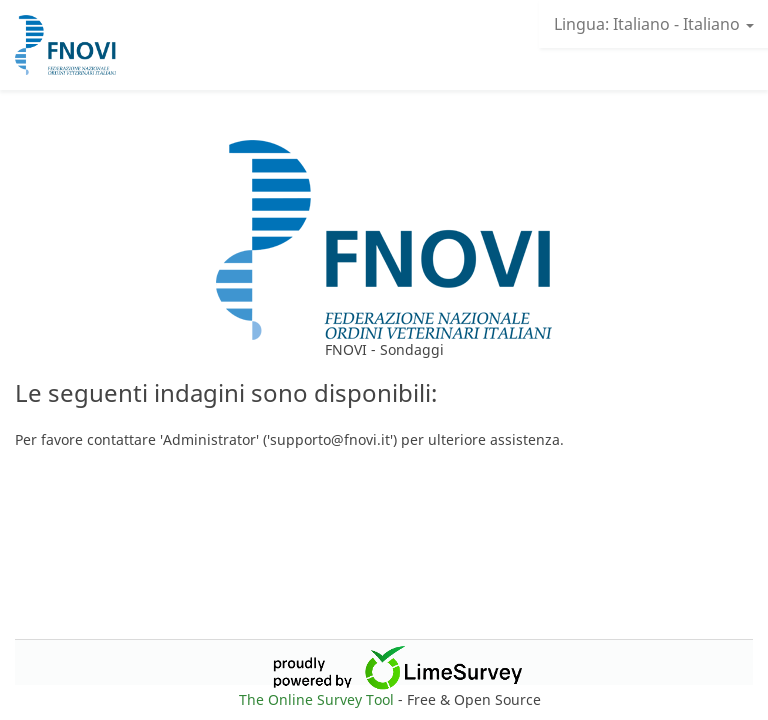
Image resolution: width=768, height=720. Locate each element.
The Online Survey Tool (318, 699)
